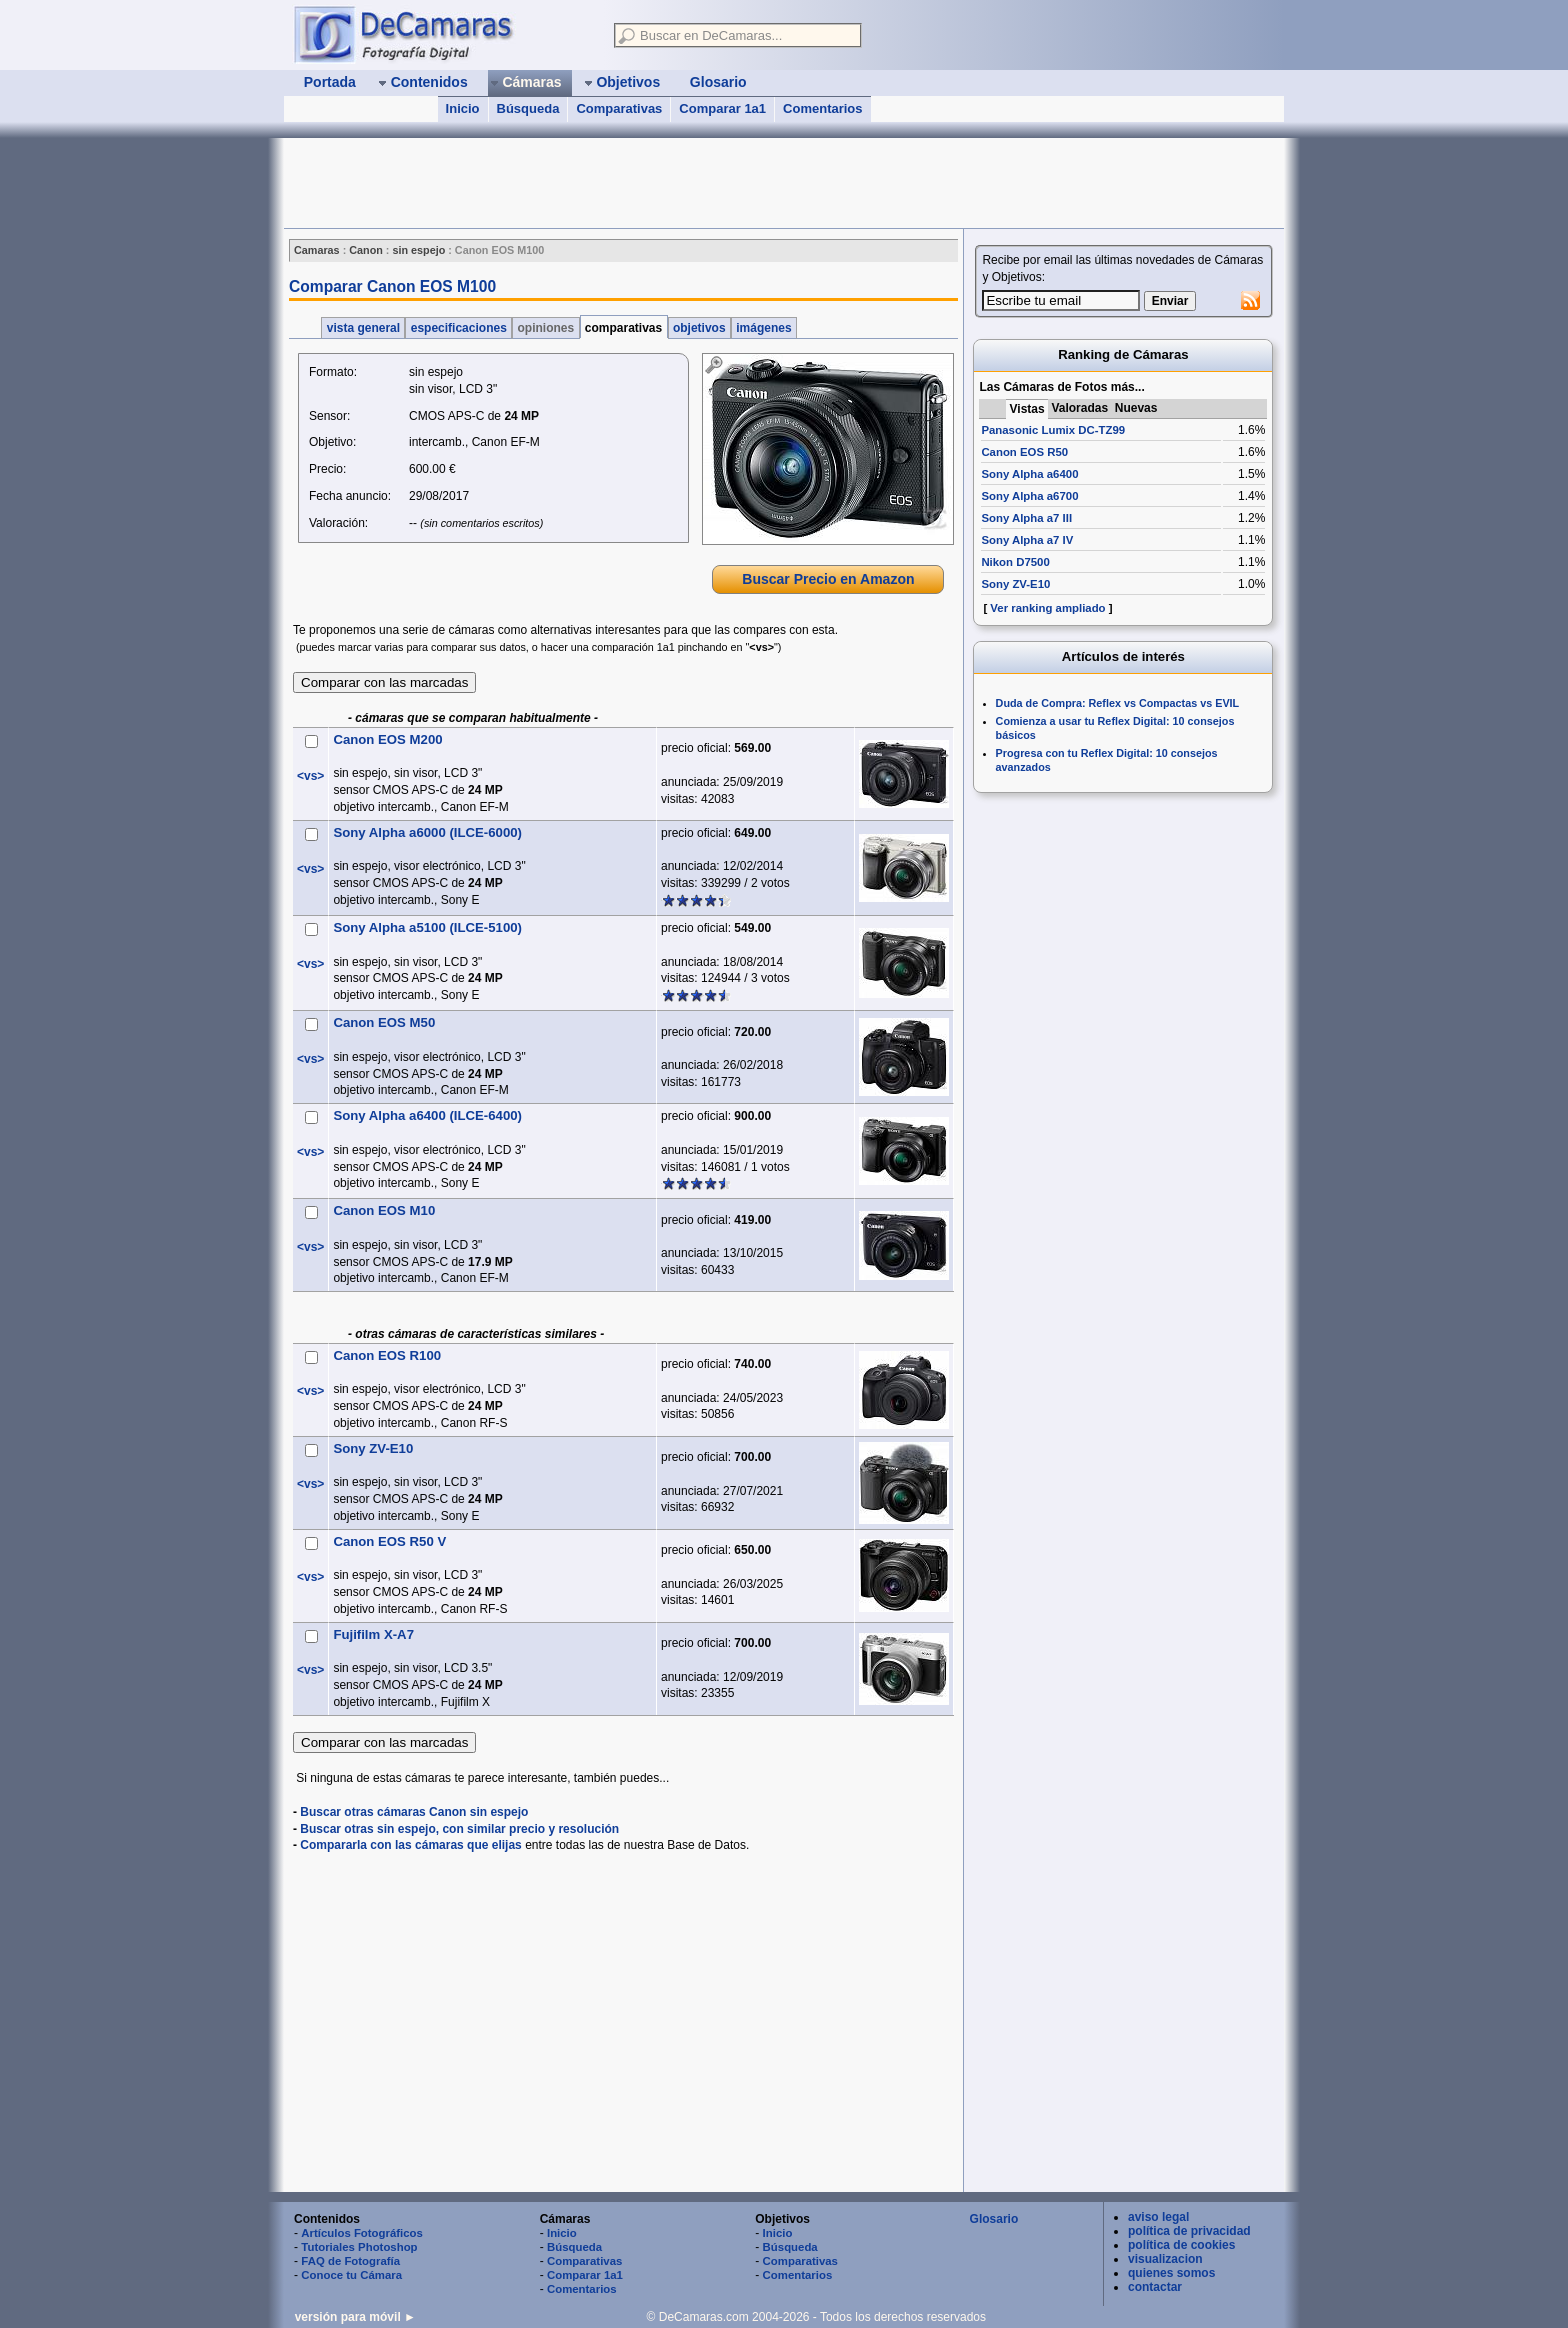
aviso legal (1158, 2217)
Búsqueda (528, 108)
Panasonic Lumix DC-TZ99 (1053, 430)
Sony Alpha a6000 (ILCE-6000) (427, 832)
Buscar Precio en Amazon (828, 579)
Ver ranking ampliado (1047, 608)
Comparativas (619, 108)
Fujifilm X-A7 (373, 1634)
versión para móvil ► (355, 2317)
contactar (1155, 2287)
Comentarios (822, 108)
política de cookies (1181, 2245)
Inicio (463, 108)
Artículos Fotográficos (362, 2233)
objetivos (699, 328)
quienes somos (1171, 2273)
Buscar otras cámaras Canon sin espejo (414, 1812)
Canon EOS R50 (1024, 452)
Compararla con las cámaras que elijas (410, 1845)
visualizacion (1165, 2259)
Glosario (994, 2219)
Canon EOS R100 (387, 1355)
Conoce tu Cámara (351, 2275)
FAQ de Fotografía (350, 2261)
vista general (363, 328)
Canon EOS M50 (384, 1022)
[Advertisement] (648, 183)
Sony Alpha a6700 (1029, 496)
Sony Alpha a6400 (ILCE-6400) (427, 1115)
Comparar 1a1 (722, 108)
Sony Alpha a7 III (1026, 518)
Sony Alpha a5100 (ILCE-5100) (427, 927)
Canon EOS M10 (384, 1210)
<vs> (310, 776)
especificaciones (458, 328)
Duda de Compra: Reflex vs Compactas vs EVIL (1118, 703)
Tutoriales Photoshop (359, 2247)
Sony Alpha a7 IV (1027, 540)
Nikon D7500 (1015, 562)
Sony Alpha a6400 (1029, 474)
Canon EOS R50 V (389, 1541)
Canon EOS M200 (387, 739)
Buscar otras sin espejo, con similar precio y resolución (459, 1829)
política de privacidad (1189, 2231)
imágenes (764, 328)
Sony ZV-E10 (373, 1448)
